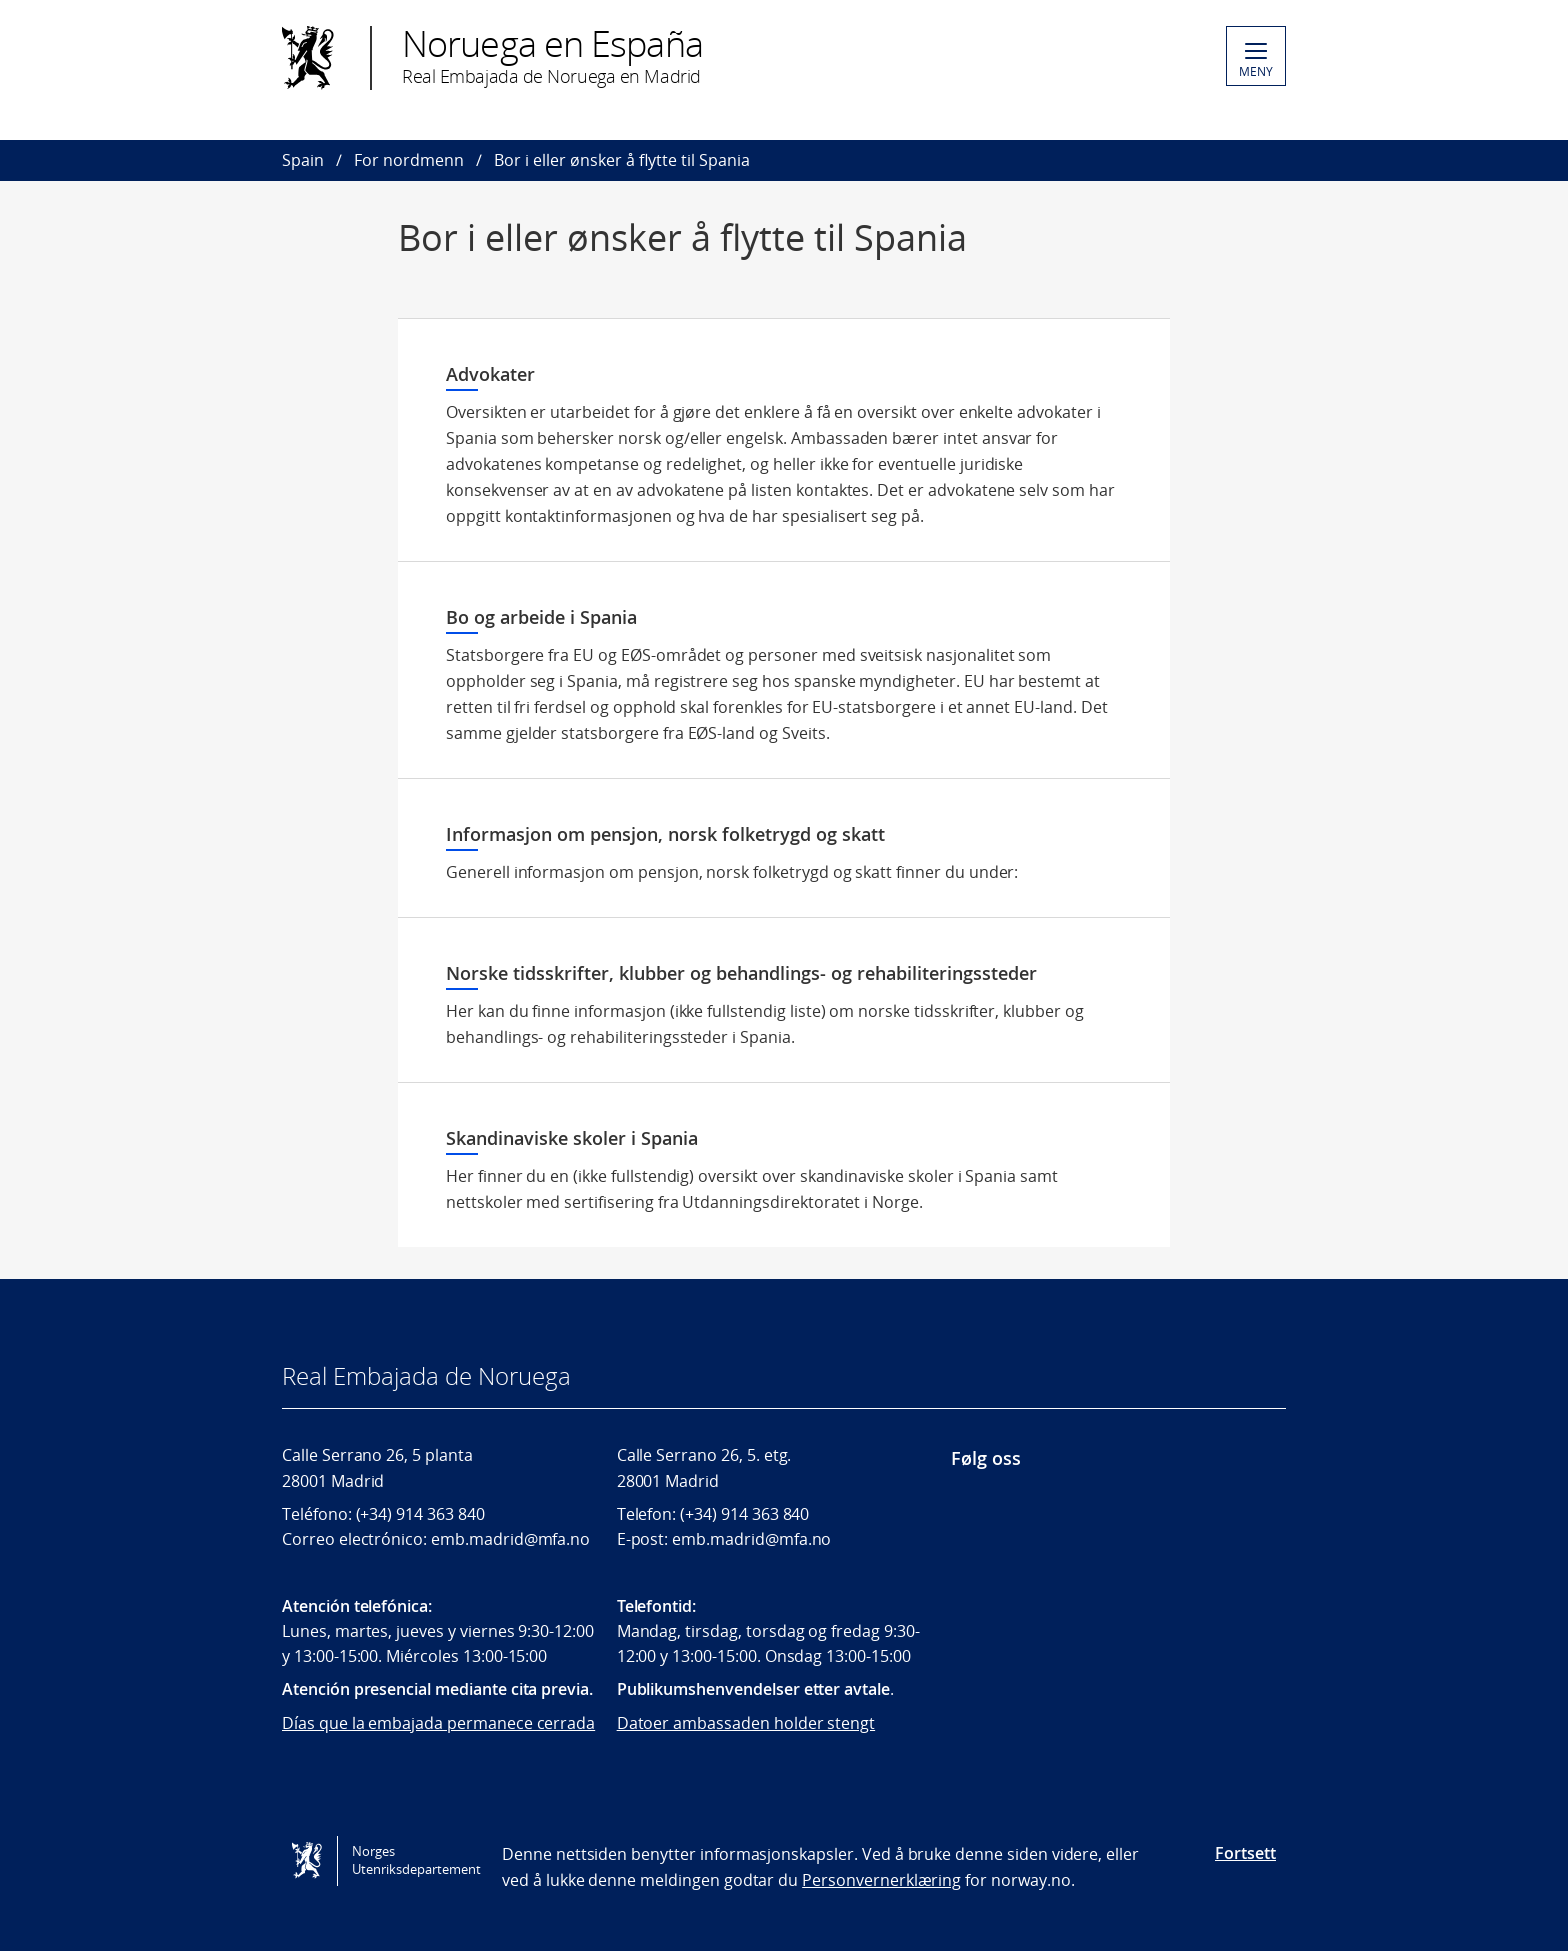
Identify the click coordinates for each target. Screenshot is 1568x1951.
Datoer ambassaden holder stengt (746, 1723)
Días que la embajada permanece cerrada (438, 1723)
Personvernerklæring (881, 1880)
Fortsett (1245, 1853)
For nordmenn (409, 160)
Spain (303, 160)
